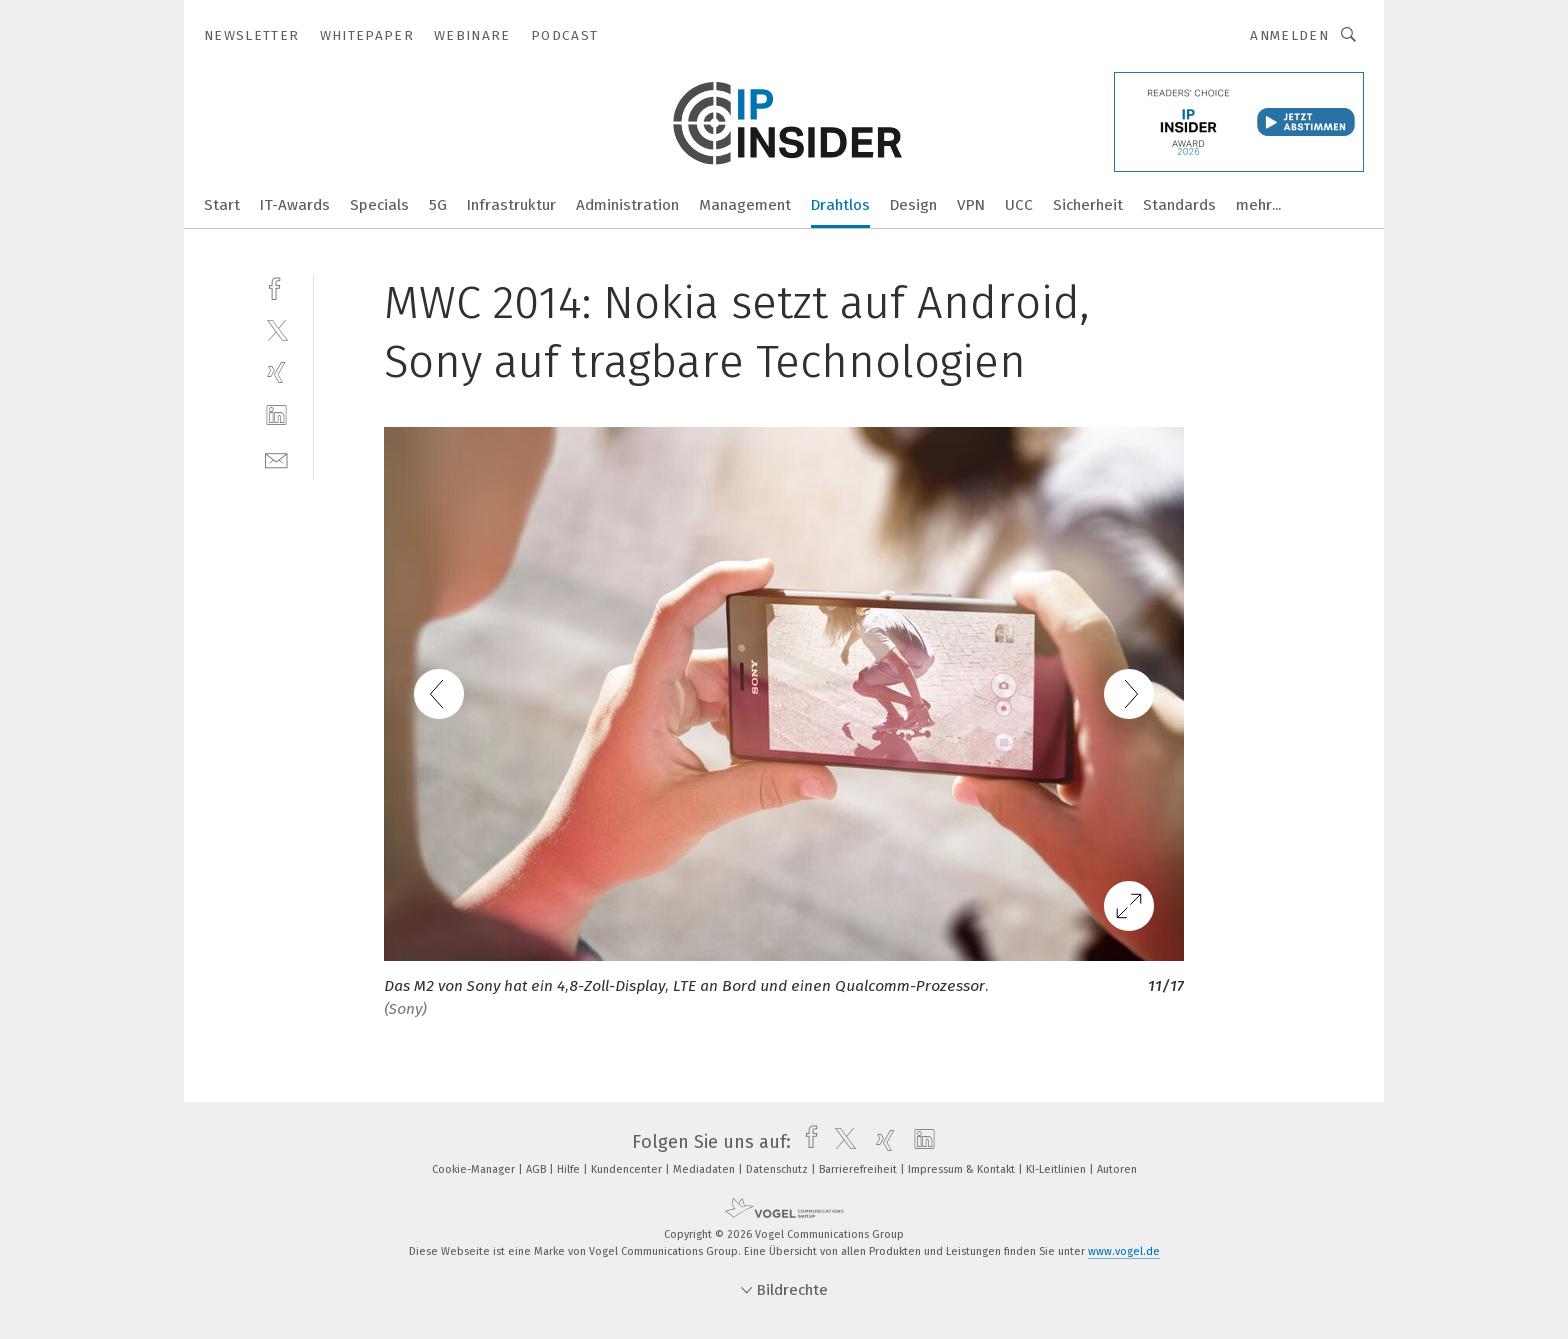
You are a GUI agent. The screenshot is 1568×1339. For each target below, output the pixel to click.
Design (913, 205)
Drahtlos (840, 205)
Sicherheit (1088, 205)
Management (745, 205)
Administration (627, 205)
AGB (537, 1169)
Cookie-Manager (475, 1169)
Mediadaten (705, 1169)
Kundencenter (628, 1169)
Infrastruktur (511, 205)
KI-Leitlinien (1057, 1169)
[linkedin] (276, 415)
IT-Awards (295, 205)
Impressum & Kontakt (963, 1169)
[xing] (276, 372)
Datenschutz (778, 1169)
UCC (1019, 205)
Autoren (1117, 1169)
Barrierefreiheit (859, 1169)
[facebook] (276, 286)
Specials (379, 205)
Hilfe (570, 1169)
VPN (971, 205)
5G (438, 205)
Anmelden (1289, 35)
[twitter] (276, 329)
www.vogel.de (1124, 1251)
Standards (1179, 205)
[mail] (276, 458)
